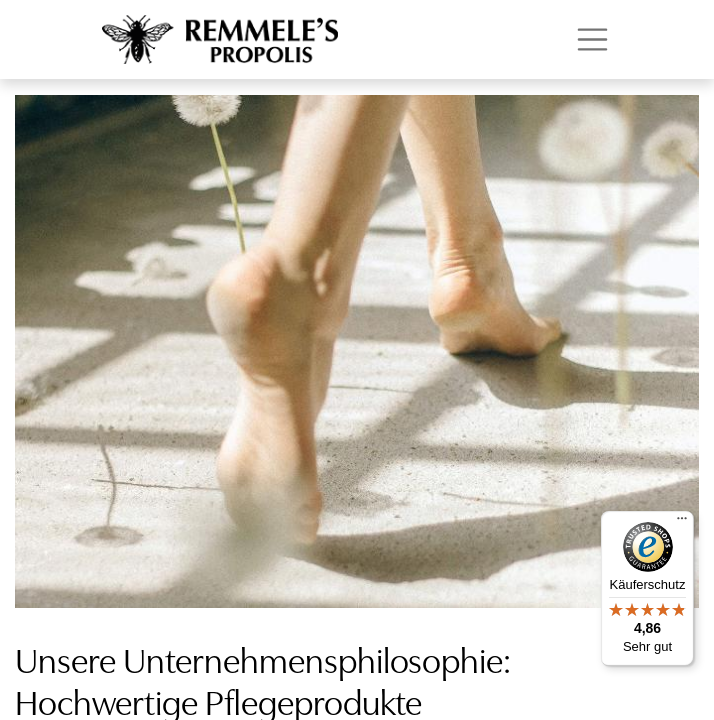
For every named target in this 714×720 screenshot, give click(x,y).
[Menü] (682, 523)
